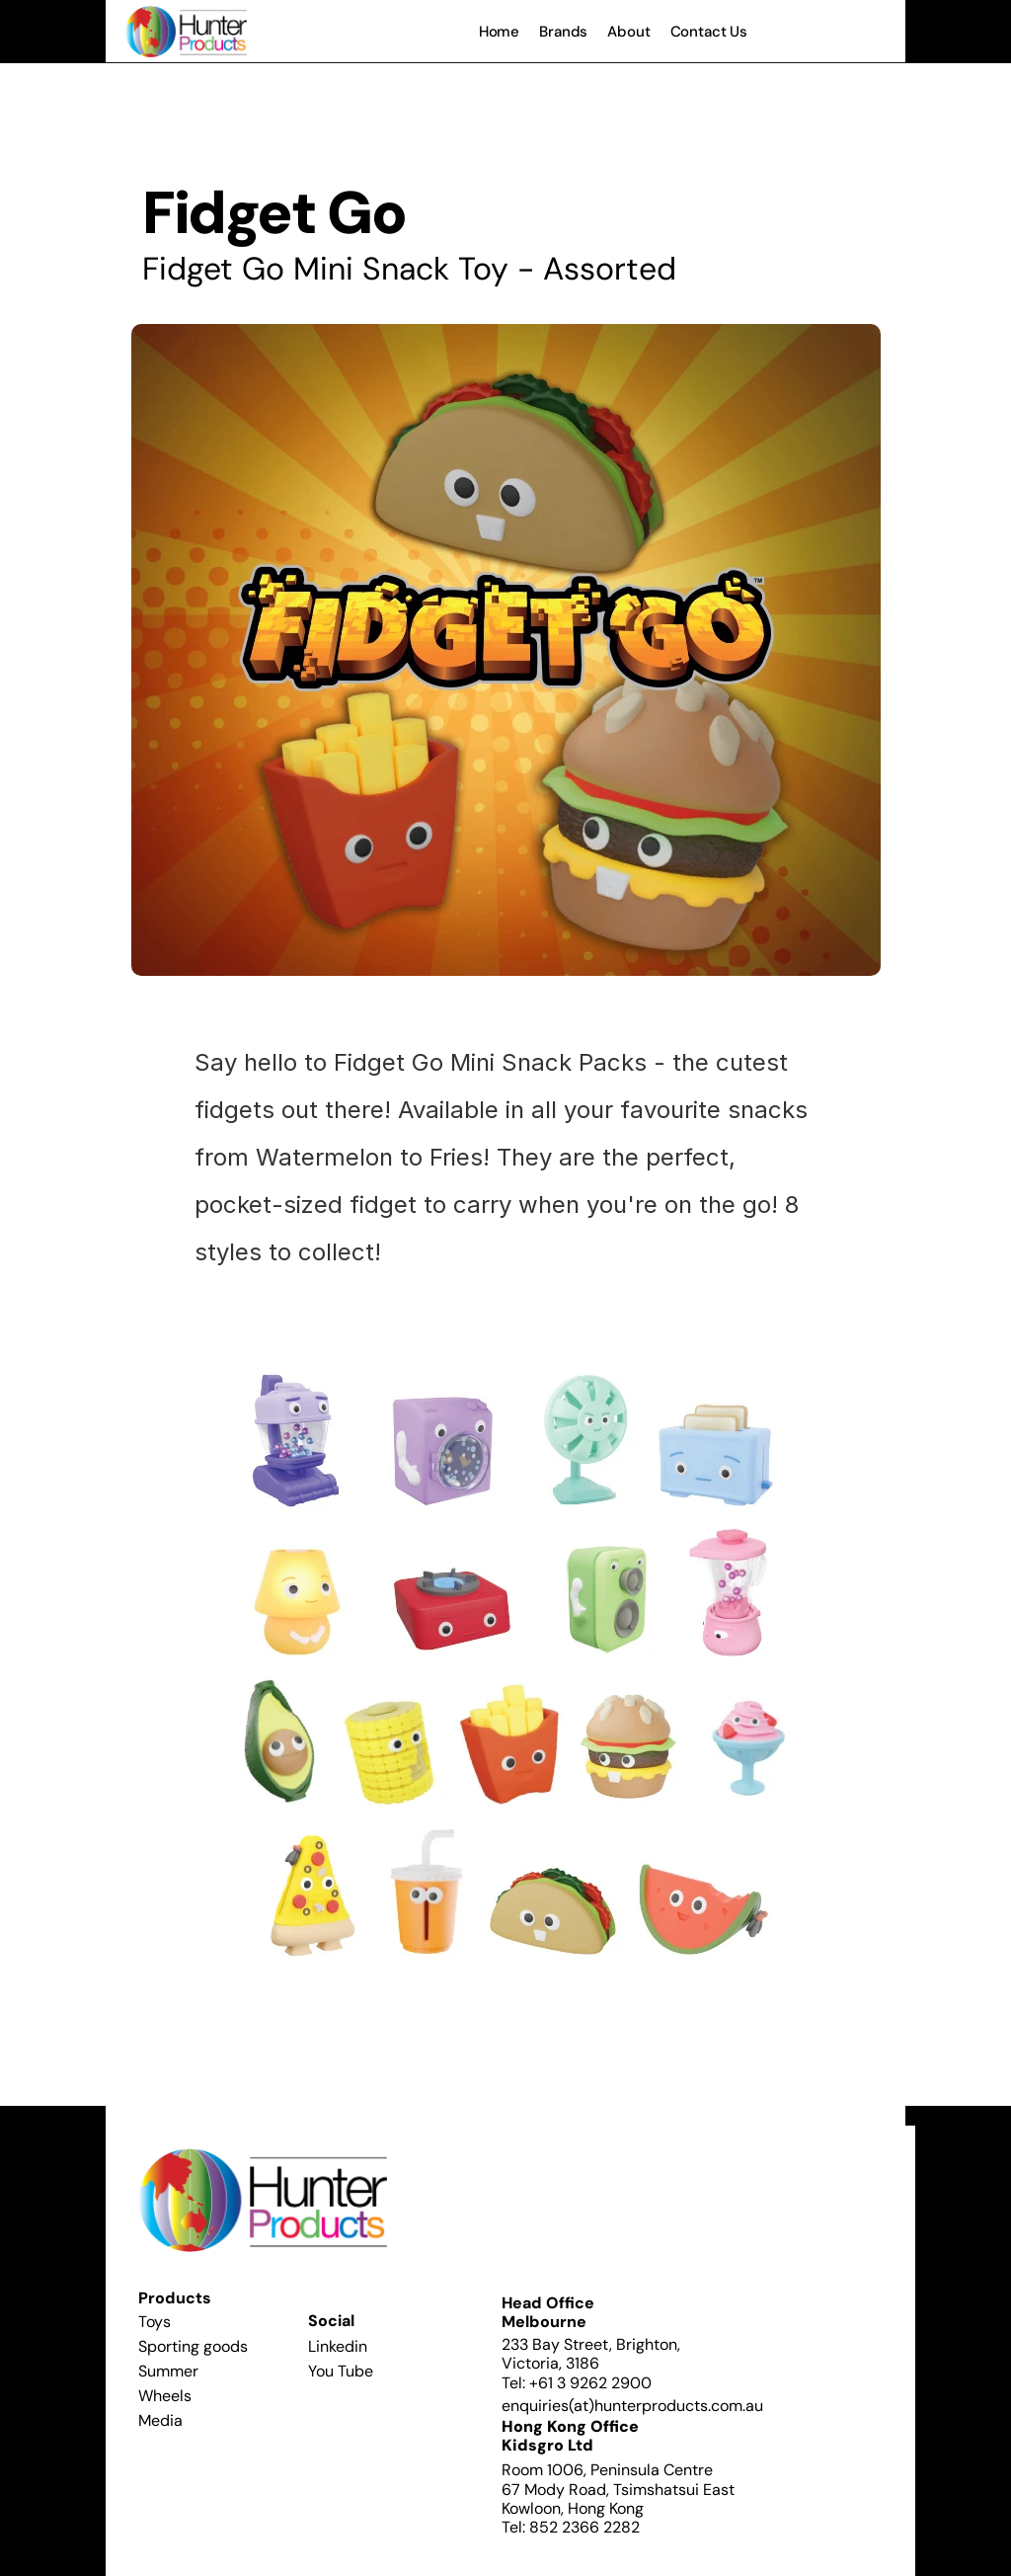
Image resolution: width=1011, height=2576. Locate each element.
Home (499, 31)
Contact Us (709, 31)
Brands (563, 31)
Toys (154, 2321)
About (628, 31)
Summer (168, 2371)
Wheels (165, 2395)
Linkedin (337, 2346)
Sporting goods (193, 2346)
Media (160, 2420)
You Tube (340, 2371)
